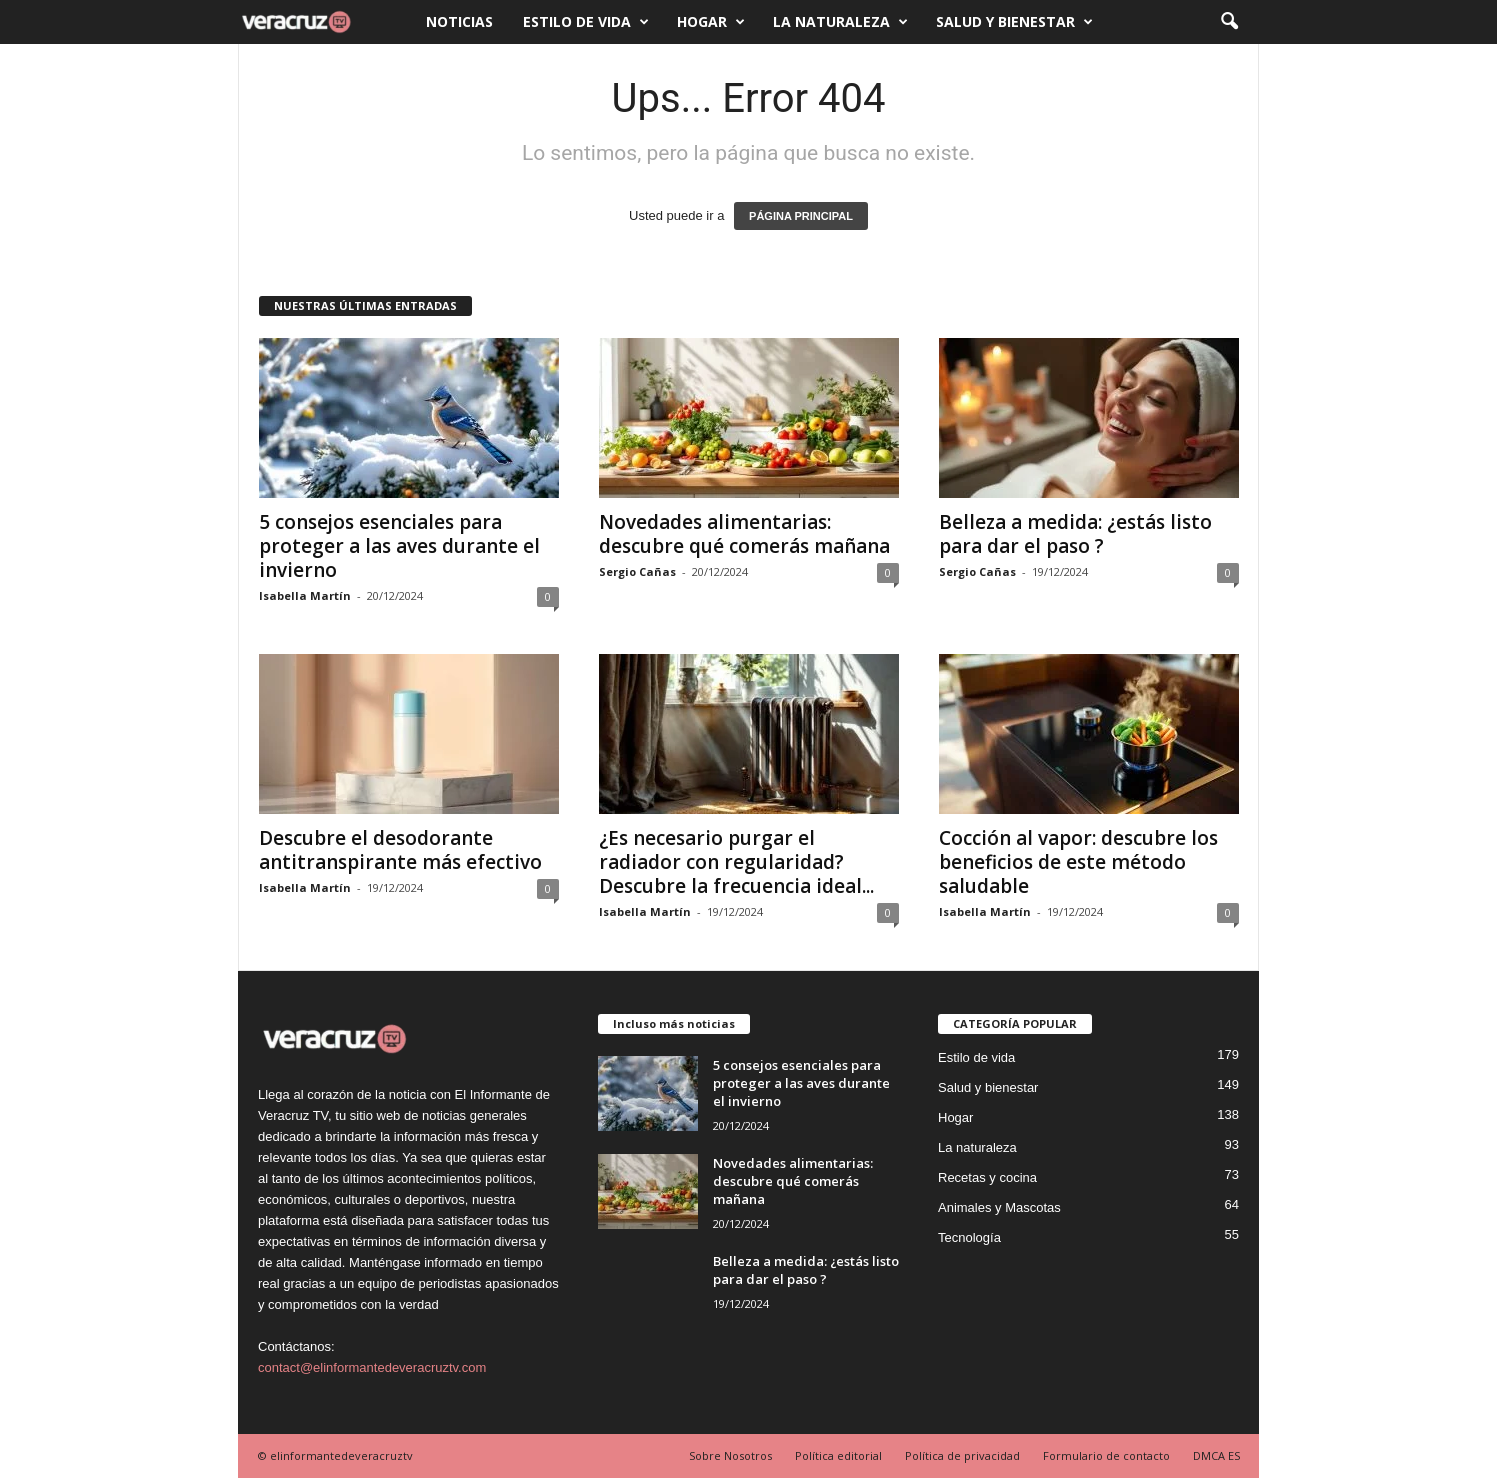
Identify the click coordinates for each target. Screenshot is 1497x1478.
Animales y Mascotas (999, 1207)
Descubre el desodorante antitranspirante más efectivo (400, 850)
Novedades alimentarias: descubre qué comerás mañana (744, 534)
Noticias (459, 21)
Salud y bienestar (1014, 22)
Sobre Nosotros (730, 1455)
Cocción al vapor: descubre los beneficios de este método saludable (1078, 862)
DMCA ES (1216, 1455)
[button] (1229, 22)
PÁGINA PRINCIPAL (801, 216)
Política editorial (838, 1455)
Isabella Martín (305, 595)
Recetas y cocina (987, 1177)
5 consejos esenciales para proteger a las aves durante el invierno (399, 546)
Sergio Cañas (637, 571)
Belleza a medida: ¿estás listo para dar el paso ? (1075, 534)
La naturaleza (840, 22)
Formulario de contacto (1106, 1455)
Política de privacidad (962, 1455)
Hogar (711, 22)
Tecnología (969, 1237)
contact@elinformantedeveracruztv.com (372, 1367)
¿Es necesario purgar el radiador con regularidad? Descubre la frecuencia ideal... (736, 862)
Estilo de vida (586, 22)
